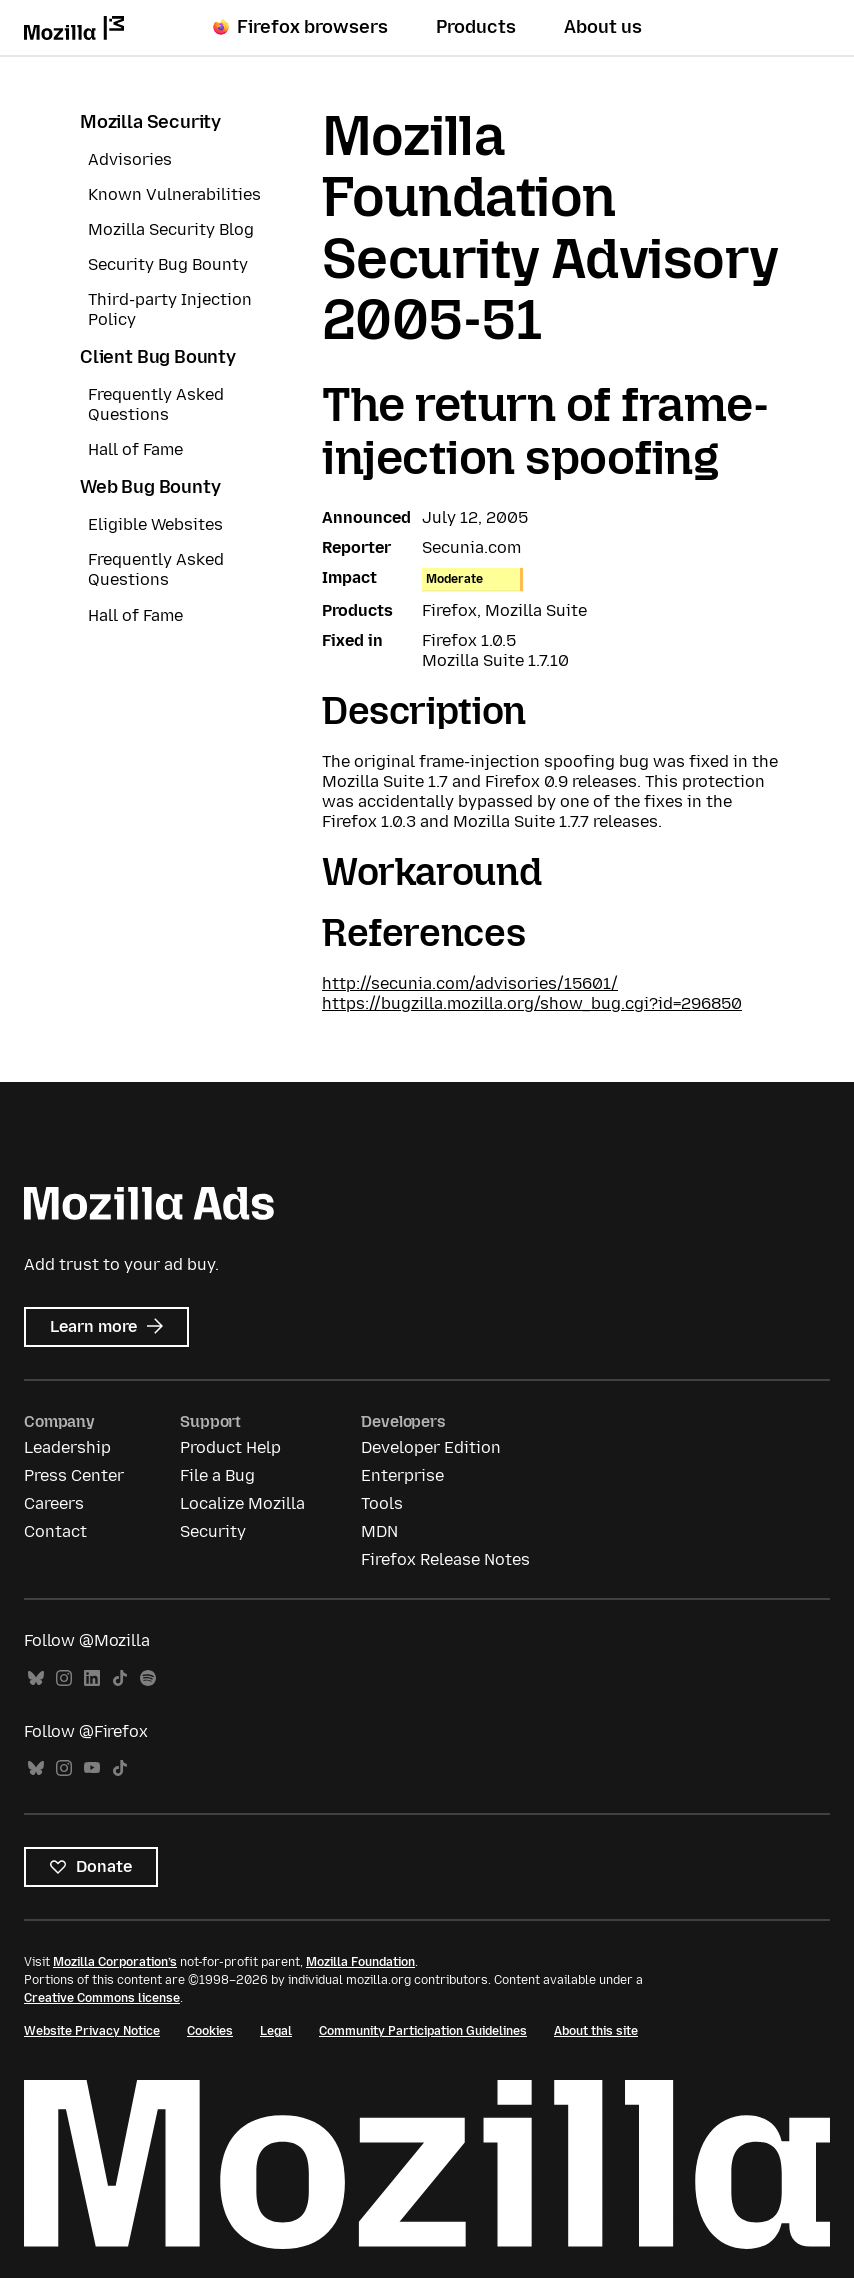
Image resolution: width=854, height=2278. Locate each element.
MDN (379, 1531)
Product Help (230, 1447)
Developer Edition (431, 1447)
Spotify (148, 1678)
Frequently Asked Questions (156, 404)
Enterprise (402, 1475)
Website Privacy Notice (92, 2031)
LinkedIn (92, 1678)
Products (476, 27)
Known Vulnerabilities (174, 194)
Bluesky (36, 1678)
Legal (276, 2031)
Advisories (130, 159)
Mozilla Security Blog (171, 229)
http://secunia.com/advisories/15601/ (470, 983)
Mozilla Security (150, 122)
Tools (382, 1503)
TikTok (120, 1678)
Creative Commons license (102, 1998)
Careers (54, 1503)
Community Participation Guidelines (423, 2031)
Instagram (64, 1678)
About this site (596, 2031)
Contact (55, 1531)
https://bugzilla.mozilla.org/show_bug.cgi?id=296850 (532, 1003)
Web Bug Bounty (150, 487)
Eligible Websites (155, 524)
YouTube (92, 1768)
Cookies (210, 2031)
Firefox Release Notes (445, 1559)
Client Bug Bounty (158, 357)
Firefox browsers (300, 27)
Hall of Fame (135, 449)
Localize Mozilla (242, 1503)
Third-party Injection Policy (170, 309)
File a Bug (217, 1475)
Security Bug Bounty (168, 264)
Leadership (67, 1447)
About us (603, 27)
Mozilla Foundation (360, 1962)
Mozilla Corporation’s (115, 1962)
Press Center (74, 1475)
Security (213, 1531)
